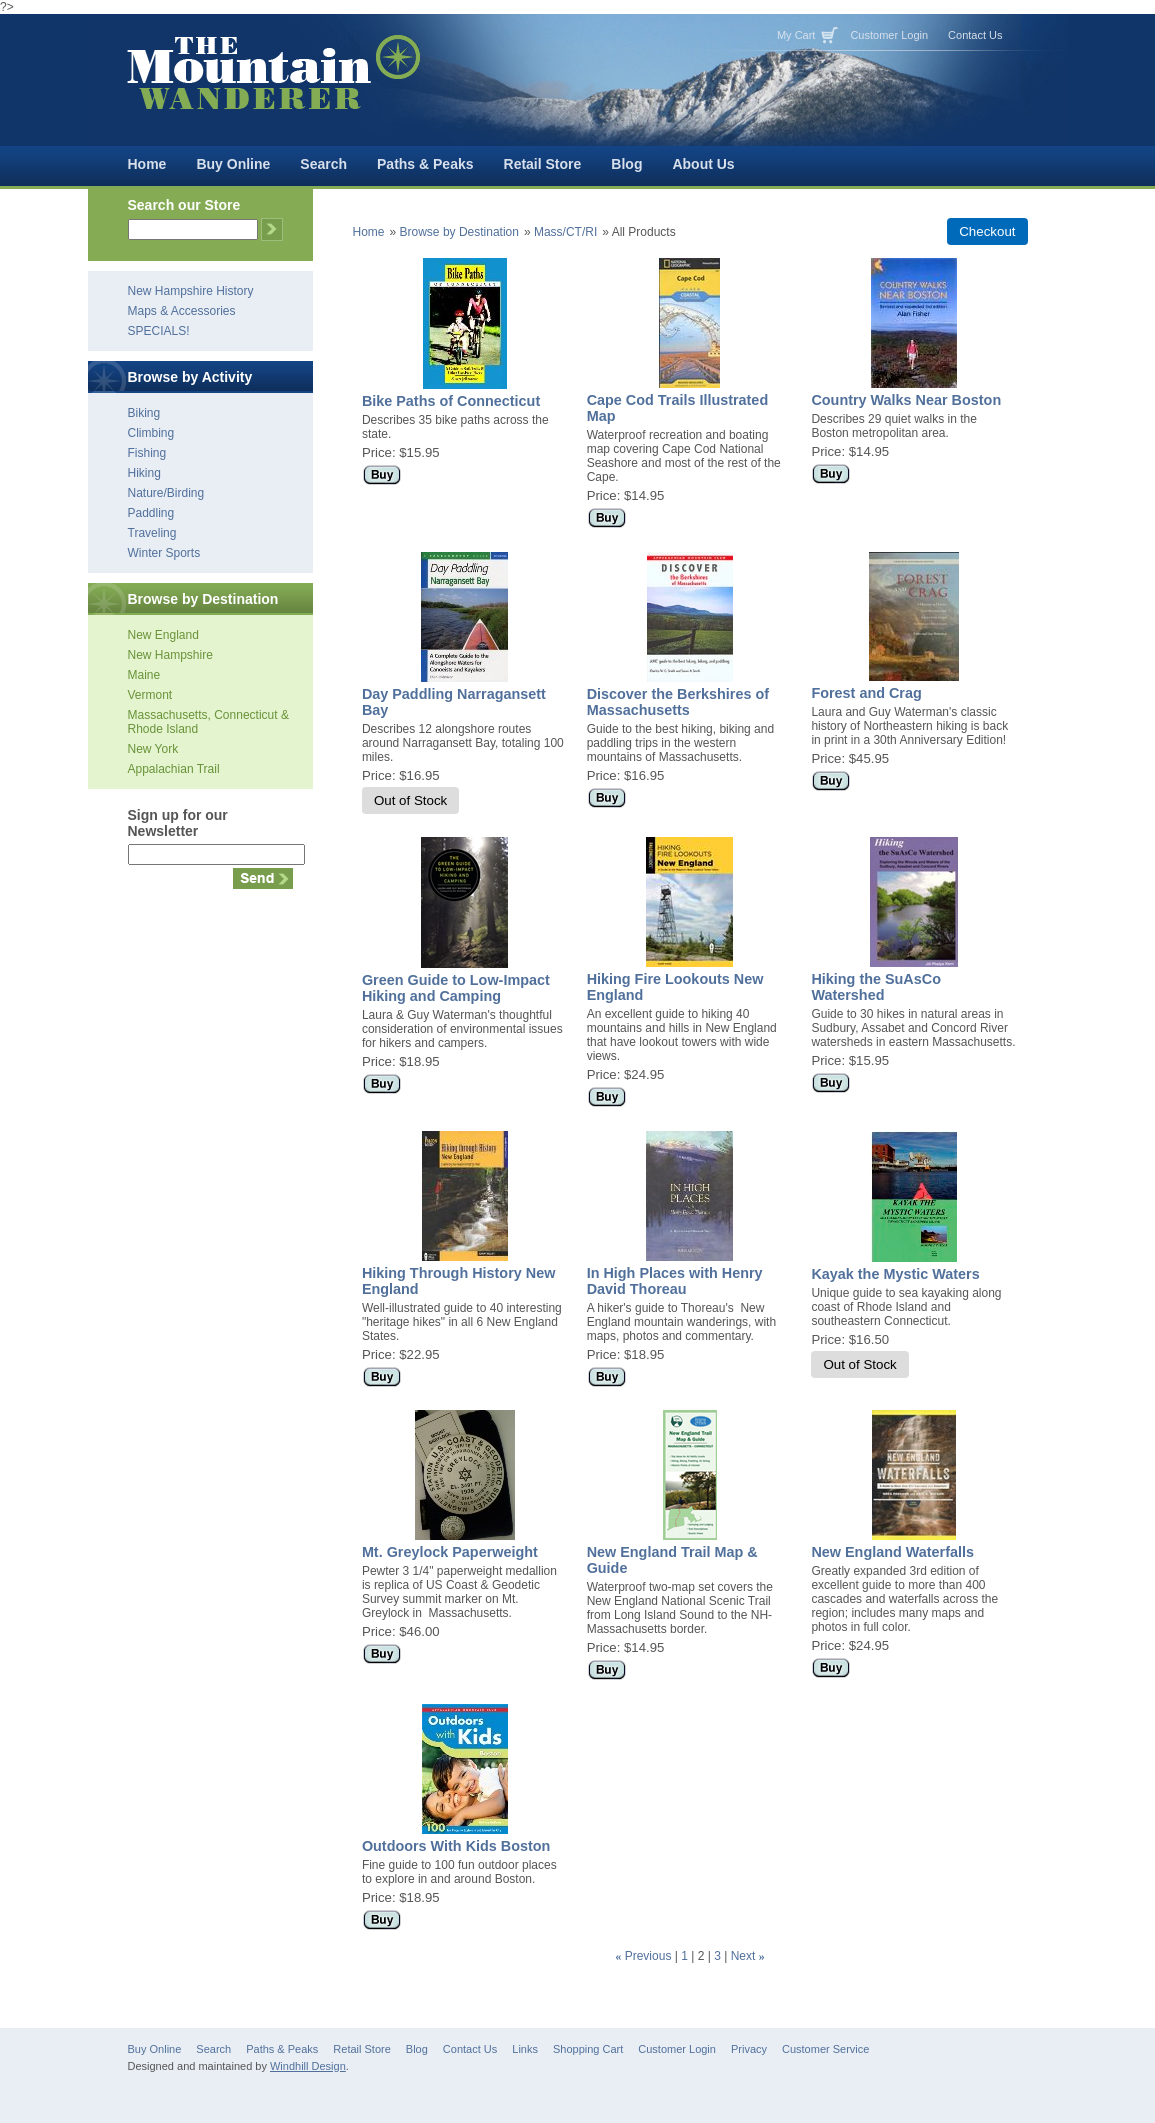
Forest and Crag (866, 693)
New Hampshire (170, 655)
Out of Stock (410, 800)
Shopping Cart (588, 2049)
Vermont (150, 695)
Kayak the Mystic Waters (895, 1274)
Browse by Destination (459, 232)
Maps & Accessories (182, 311)
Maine (144, 675)
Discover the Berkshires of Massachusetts (678, 702)
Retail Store (543, 164)
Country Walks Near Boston (906, 400)
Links (525, 2049)
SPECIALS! (159, 331)
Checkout (987, 231)
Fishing (147, 453)
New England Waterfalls (892, 1552)
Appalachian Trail (174, 769)
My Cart (796, 35)
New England (163, 635)
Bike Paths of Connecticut (451, 401)
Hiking (144, 473)
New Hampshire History (191, 291)
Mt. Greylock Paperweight (450, 1552)
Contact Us (975, 35)
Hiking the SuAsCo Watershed (876, 987)
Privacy (749, 2049)
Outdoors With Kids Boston (456, 1846)
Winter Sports (164, 553)
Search (323, 164)
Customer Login (889, 35)
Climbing (151, 433)
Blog (626, 164)
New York (153, 749)
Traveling (152, 533)
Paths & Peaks (425, 164)
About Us (703, 164)
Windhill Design (308, 2066)
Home (147, 164)
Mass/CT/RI (565, 232)
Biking (144, 413)
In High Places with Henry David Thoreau (675, 1281)
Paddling (151, 513)
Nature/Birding (166, 493)
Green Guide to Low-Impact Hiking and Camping (456, 988)
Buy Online (233, 164)
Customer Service (825, 2049)
